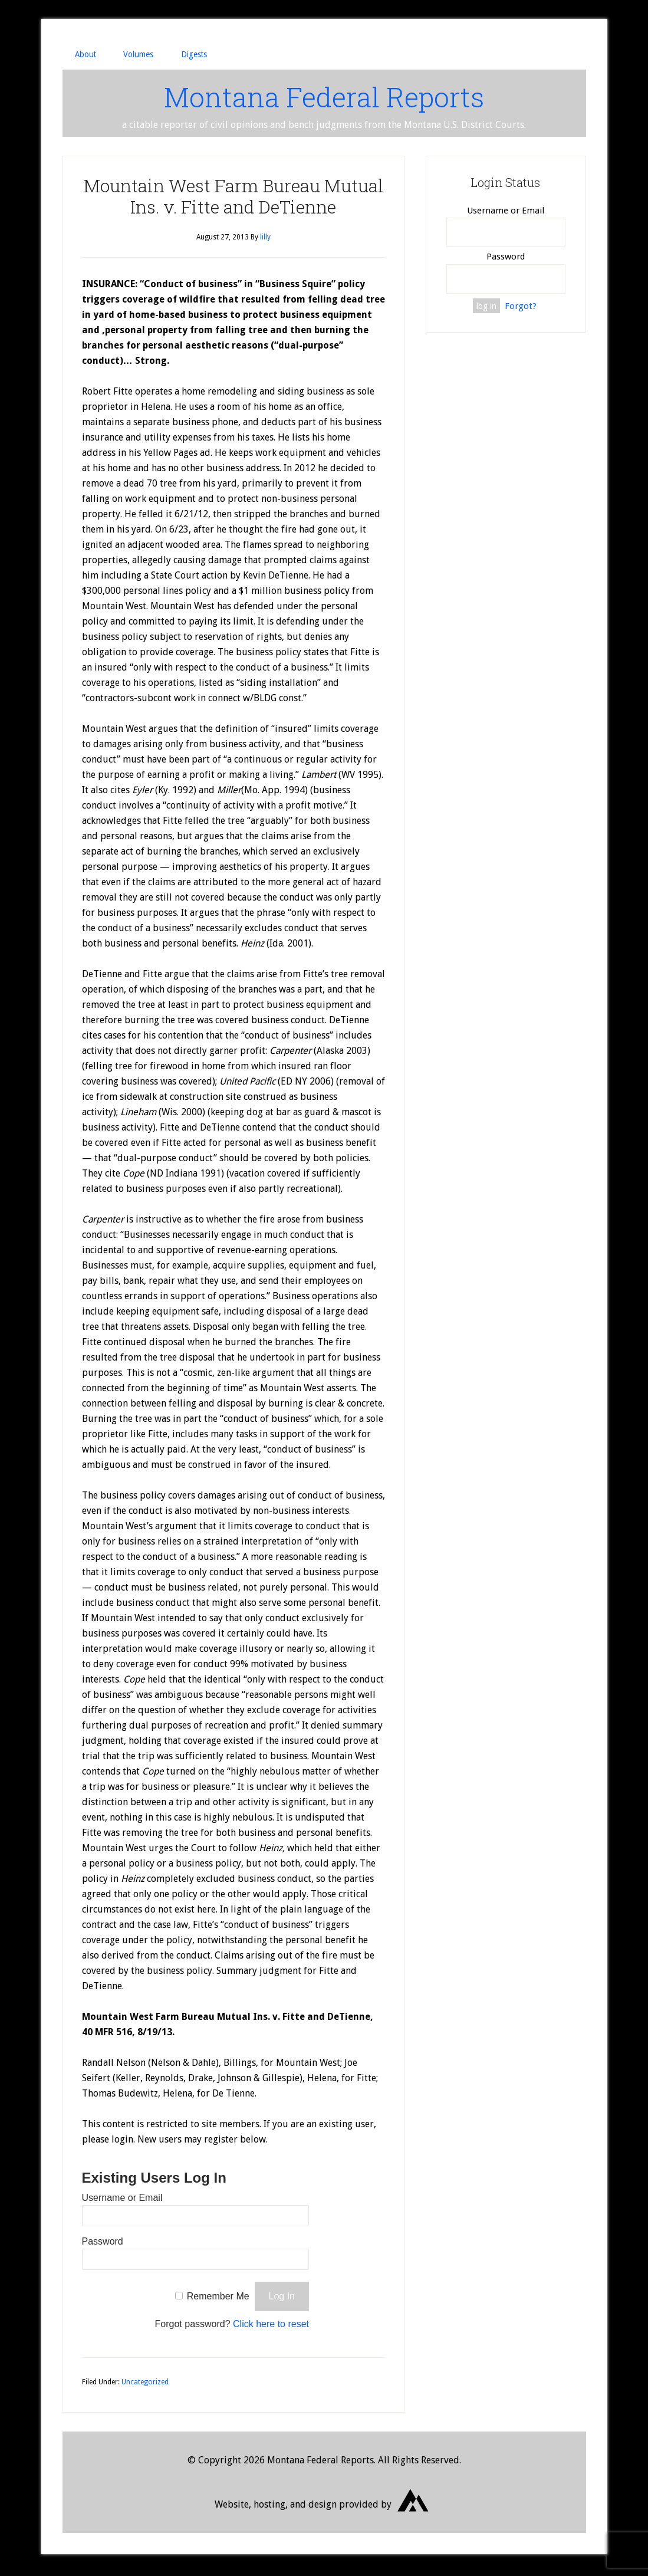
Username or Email (122, 2201)
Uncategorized (145, 2385)
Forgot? (521, 308)
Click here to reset (271, 2327)
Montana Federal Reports (324, 98)
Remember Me (218, 2299)
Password (102, 2244)
